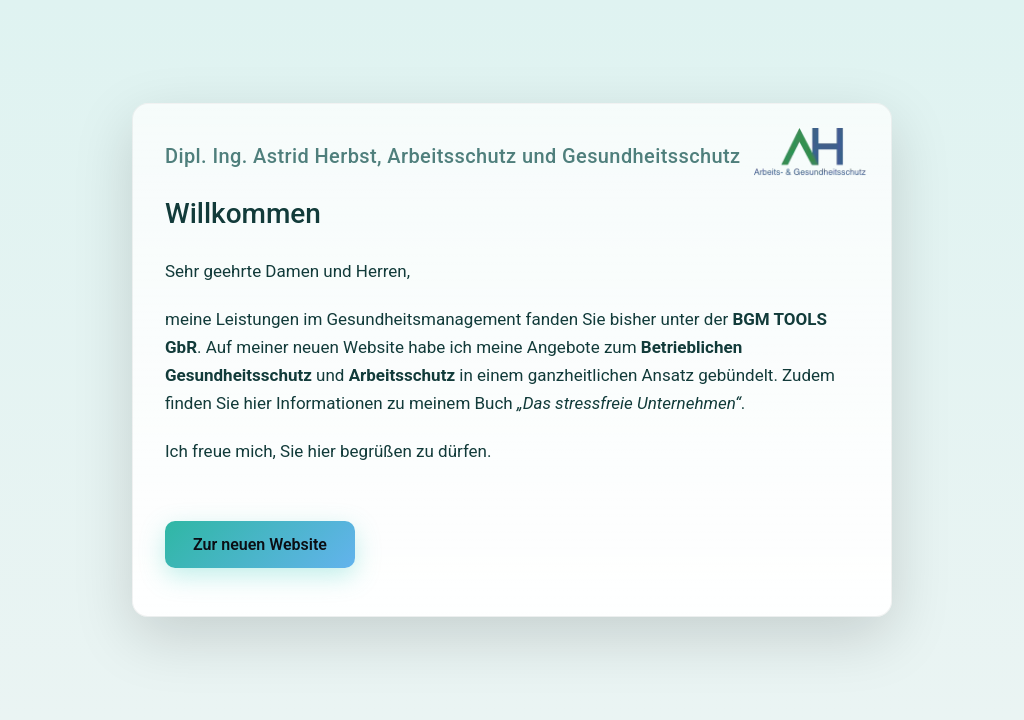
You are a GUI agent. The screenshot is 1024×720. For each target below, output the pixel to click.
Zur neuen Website (260, 544)
